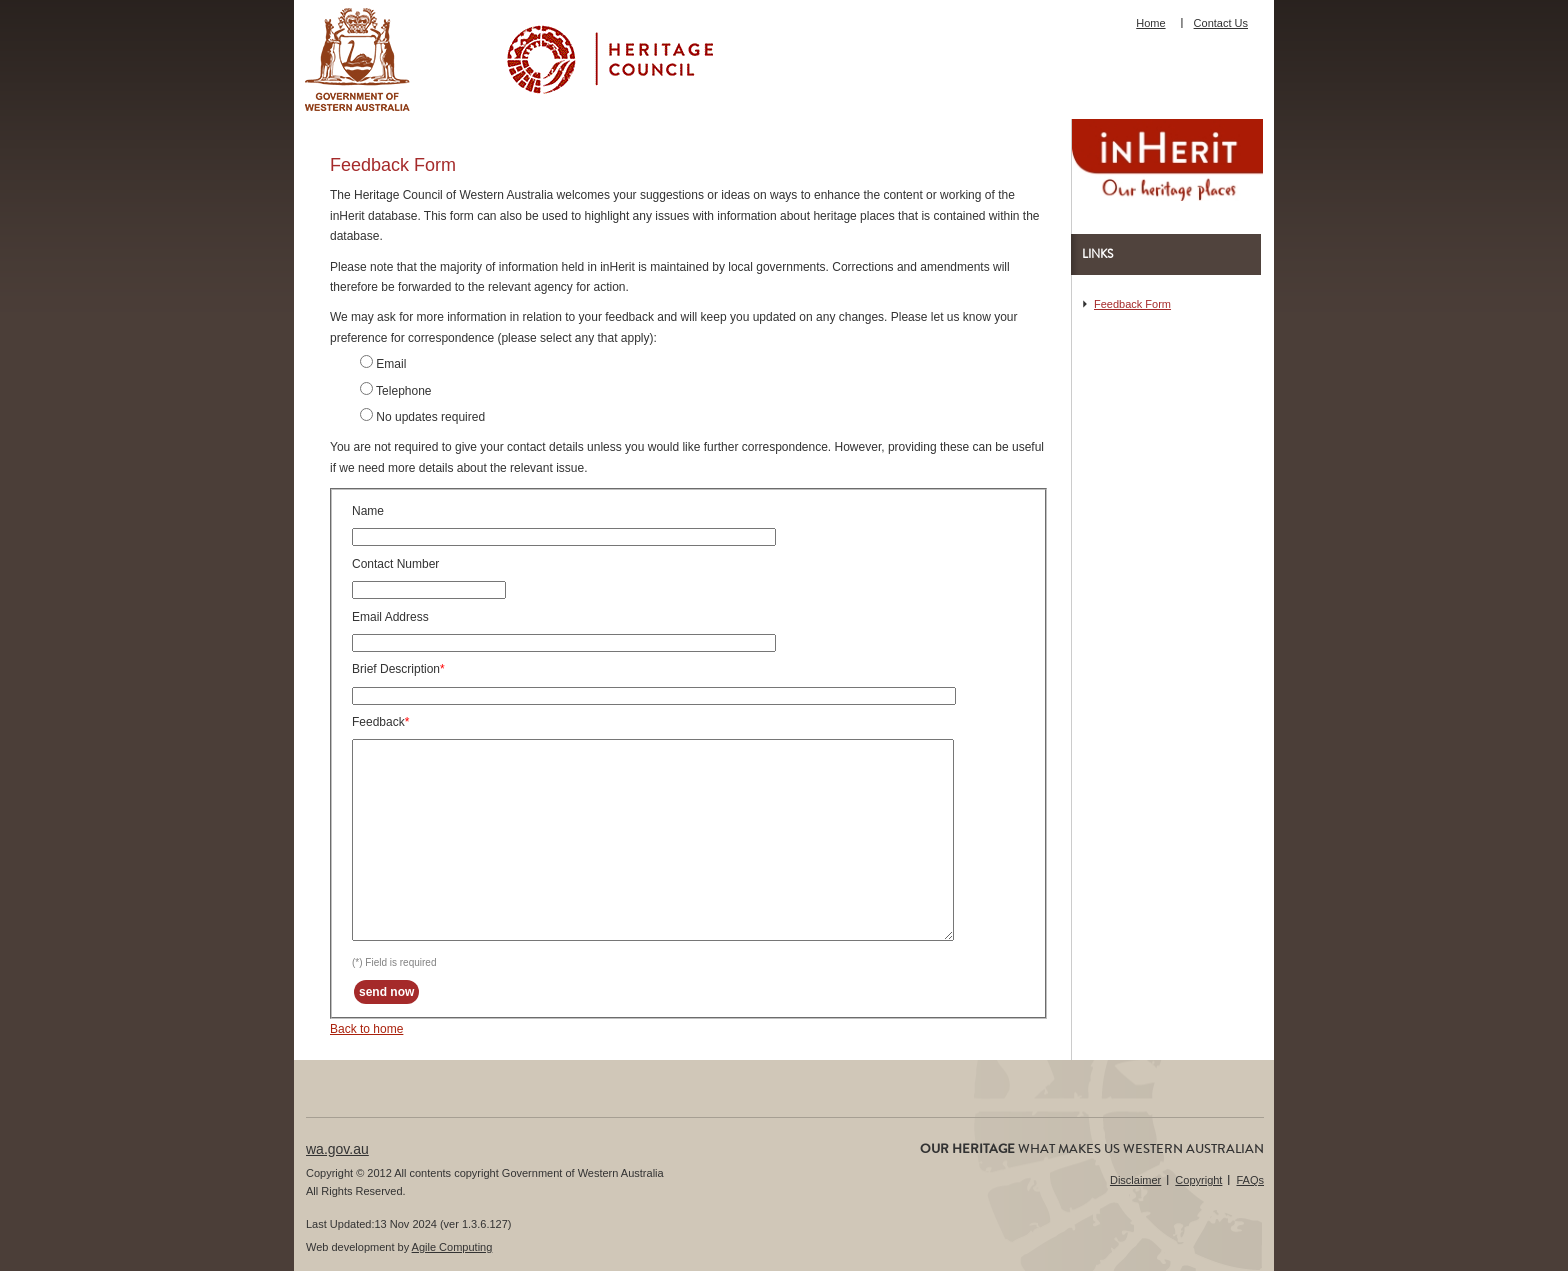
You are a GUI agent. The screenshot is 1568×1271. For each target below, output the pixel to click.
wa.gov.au (337, 1149)
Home (1150, 23)
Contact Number (395, 564)
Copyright (1198, 1180)
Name (368, 511)
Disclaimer (1135, 1180)
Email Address (390, 617)
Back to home (366, 1029)
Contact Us (1221, 23)
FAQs (1250, 1180)
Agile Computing (452, 1247)
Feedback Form (1132, 304)
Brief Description (396, 669)
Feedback (378, 722)
